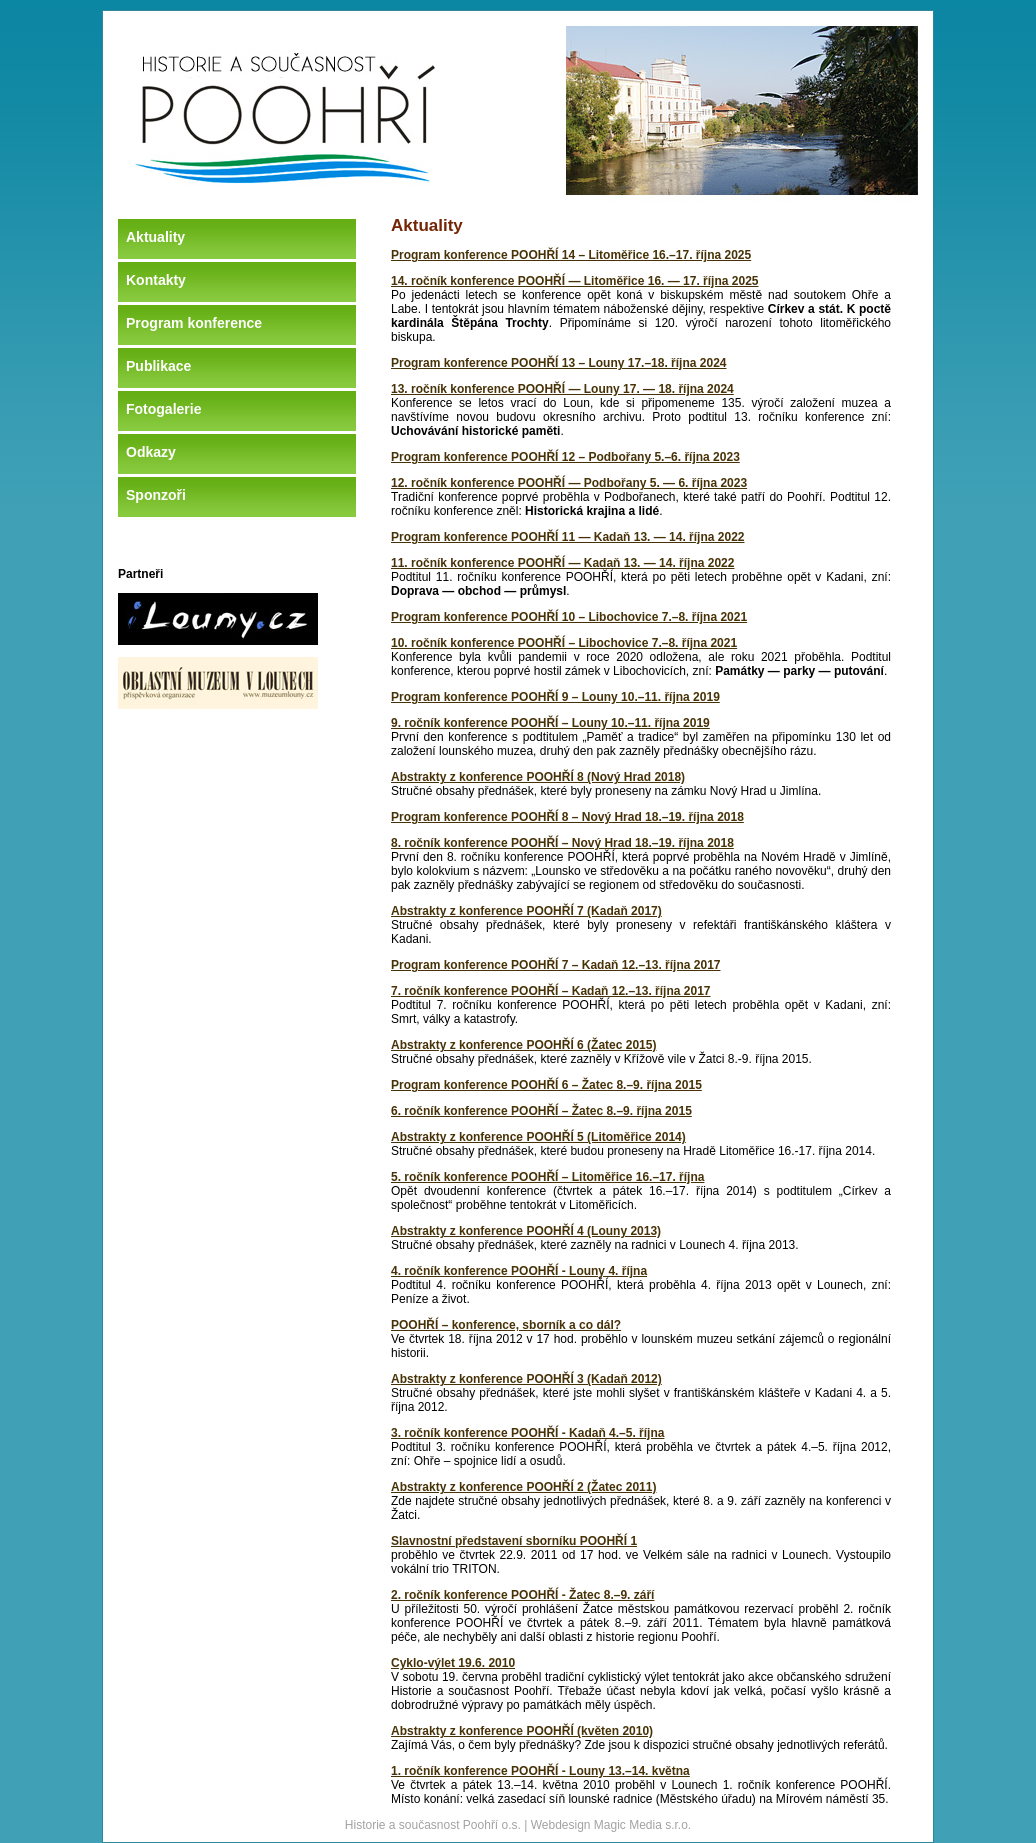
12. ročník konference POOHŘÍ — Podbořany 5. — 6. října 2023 (569, 483)
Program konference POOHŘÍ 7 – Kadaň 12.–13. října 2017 (555, 965)
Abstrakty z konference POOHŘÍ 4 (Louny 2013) (526, 1231)
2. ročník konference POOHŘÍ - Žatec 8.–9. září (522, 1595)
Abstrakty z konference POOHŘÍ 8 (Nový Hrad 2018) (538, 777)
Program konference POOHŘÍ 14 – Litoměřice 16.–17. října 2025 (571, 255)
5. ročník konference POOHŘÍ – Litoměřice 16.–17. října (547, 1177)
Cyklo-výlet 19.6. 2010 (453, 1663)
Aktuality (155, 237)
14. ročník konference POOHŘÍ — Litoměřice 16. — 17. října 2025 (574, 281)
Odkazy (151, 452)
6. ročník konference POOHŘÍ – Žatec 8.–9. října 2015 (541, 1111)
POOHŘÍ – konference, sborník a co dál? (506, 1325)
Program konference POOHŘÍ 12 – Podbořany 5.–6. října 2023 (565, 457)
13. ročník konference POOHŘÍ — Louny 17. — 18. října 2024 (562, 389)
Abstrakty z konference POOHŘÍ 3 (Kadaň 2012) (526, 1379)
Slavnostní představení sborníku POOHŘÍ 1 (514, 1541)
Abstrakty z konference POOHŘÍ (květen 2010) (522, 1731)
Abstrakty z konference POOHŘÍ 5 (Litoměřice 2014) (538, 1137)
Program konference (194, 323)
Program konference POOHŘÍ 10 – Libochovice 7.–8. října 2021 (569, 617)
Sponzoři (156, 495)
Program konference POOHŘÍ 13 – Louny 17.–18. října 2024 (558, 363)
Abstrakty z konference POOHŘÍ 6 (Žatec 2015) (523, 1045)
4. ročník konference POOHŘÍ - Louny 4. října (519, 1271)
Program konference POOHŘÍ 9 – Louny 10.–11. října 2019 (555, 697)
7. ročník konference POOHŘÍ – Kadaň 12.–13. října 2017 (550, 991)
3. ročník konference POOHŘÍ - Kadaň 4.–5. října (527, 1433)
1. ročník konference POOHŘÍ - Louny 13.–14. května (540, 1771)
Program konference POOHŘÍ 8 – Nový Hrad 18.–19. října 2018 (567, 817)
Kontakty (156, 280)
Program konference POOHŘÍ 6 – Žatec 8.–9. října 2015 (546, 1085)
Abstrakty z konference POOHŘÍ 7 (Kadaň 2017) (526, 911)
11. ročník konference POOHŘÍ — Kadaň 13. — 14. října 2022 (562, 563)
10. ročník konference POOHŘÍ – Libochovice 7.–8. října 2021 (564, 643)
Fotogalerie (163, 409)
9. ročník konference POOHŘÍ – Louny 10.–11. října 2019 (550, 723)
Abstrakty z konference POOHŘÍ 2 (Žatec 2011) (523, 1487)
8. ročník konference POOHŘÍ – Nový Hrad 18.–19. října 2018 (562, 843)
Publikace (158, 366)
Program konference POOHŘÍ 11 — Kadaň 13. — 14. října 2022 (567, 537)
